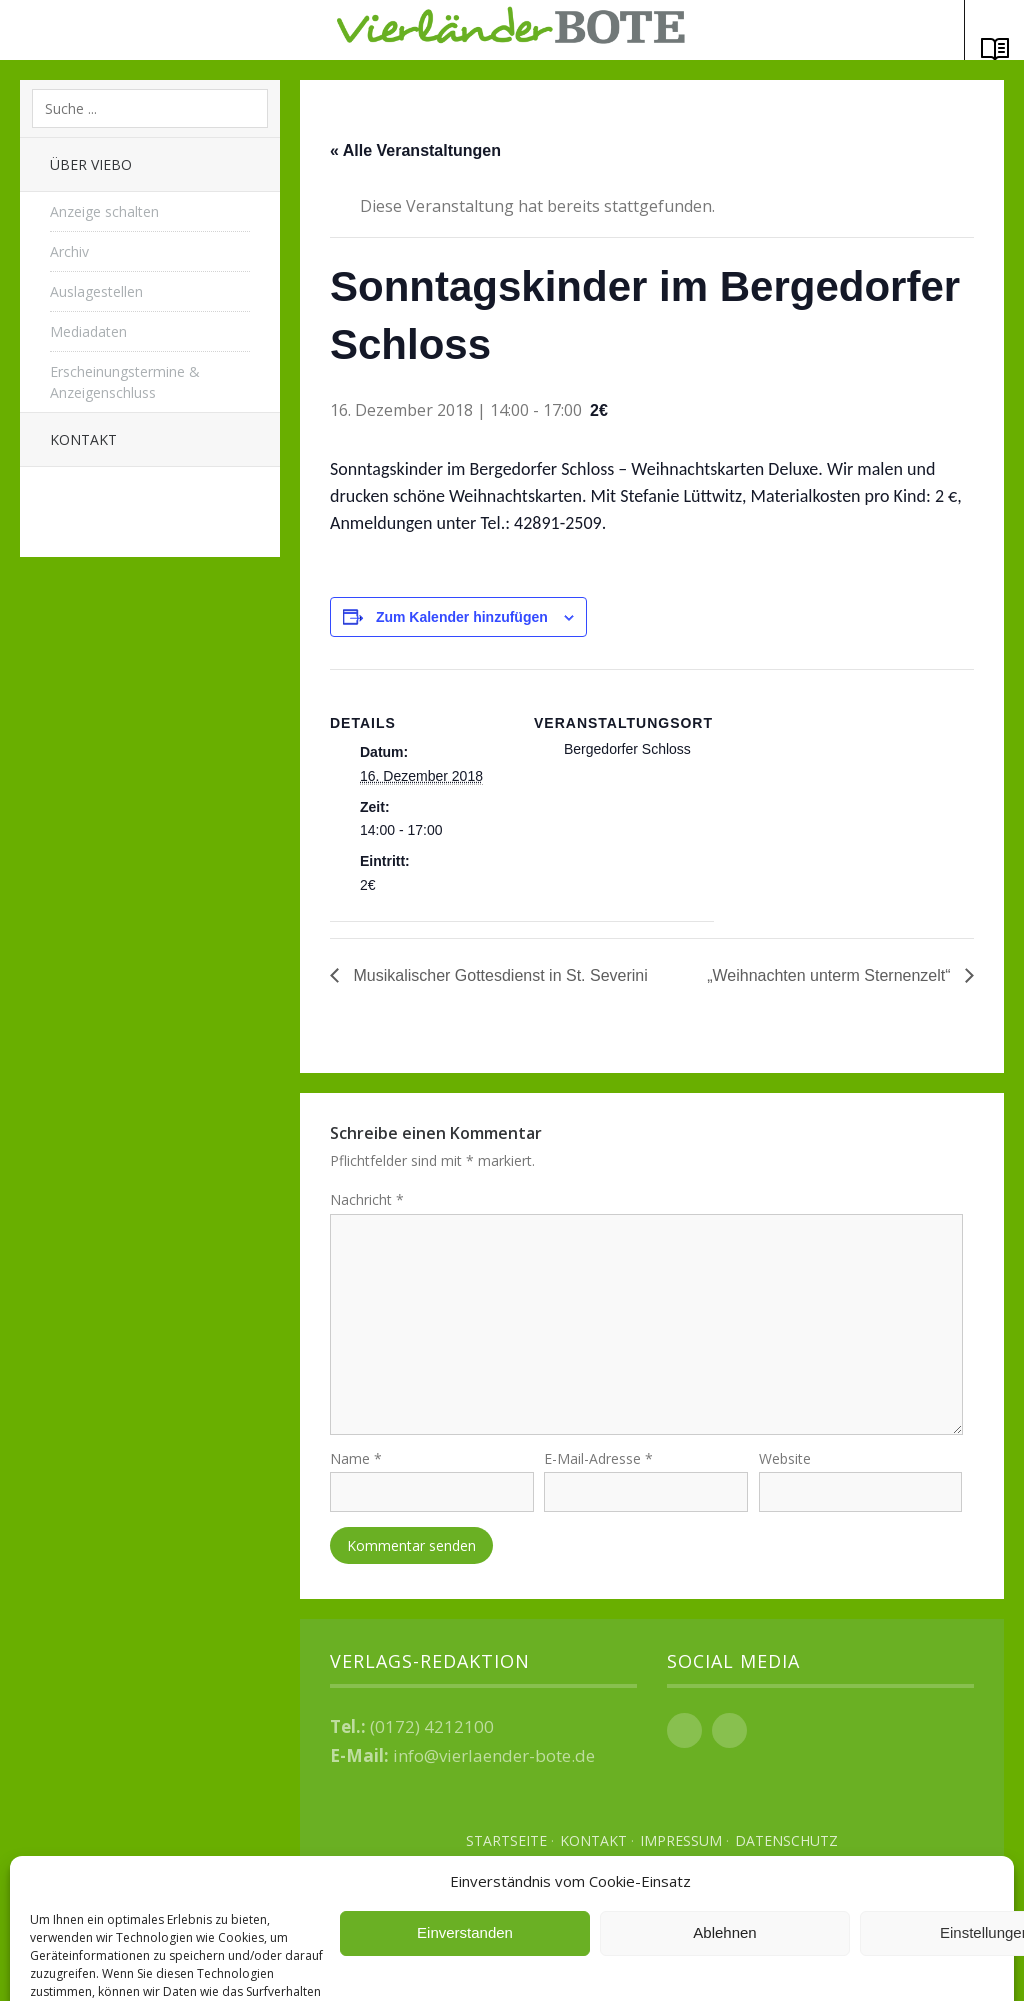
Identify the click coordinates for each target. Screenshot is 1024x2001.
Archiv (69, 251)
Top (652, 1931)
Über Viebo (91, 164)
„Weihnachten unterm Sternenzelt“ (831, 975)
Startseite (506, 1847)
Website (785, 1466)
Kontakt (83, 439)
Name (356, 1466)
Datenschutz (786, 1847)
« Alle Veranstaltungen (415, 150)
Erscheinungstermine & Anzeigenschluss (125, 382)
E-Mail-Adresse (598, 1466)
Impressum (681, 1847)
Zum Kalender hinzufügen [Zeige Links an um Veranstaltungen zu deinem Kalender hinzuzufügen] (462, 617)
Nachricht (367, 1199)
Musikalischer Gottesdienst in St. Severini (498, 975)
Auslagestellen (96, 291)
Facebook (684, 1737)
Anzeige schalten (104, 211)
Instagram (729, 1737)
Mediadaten (88, 331)
